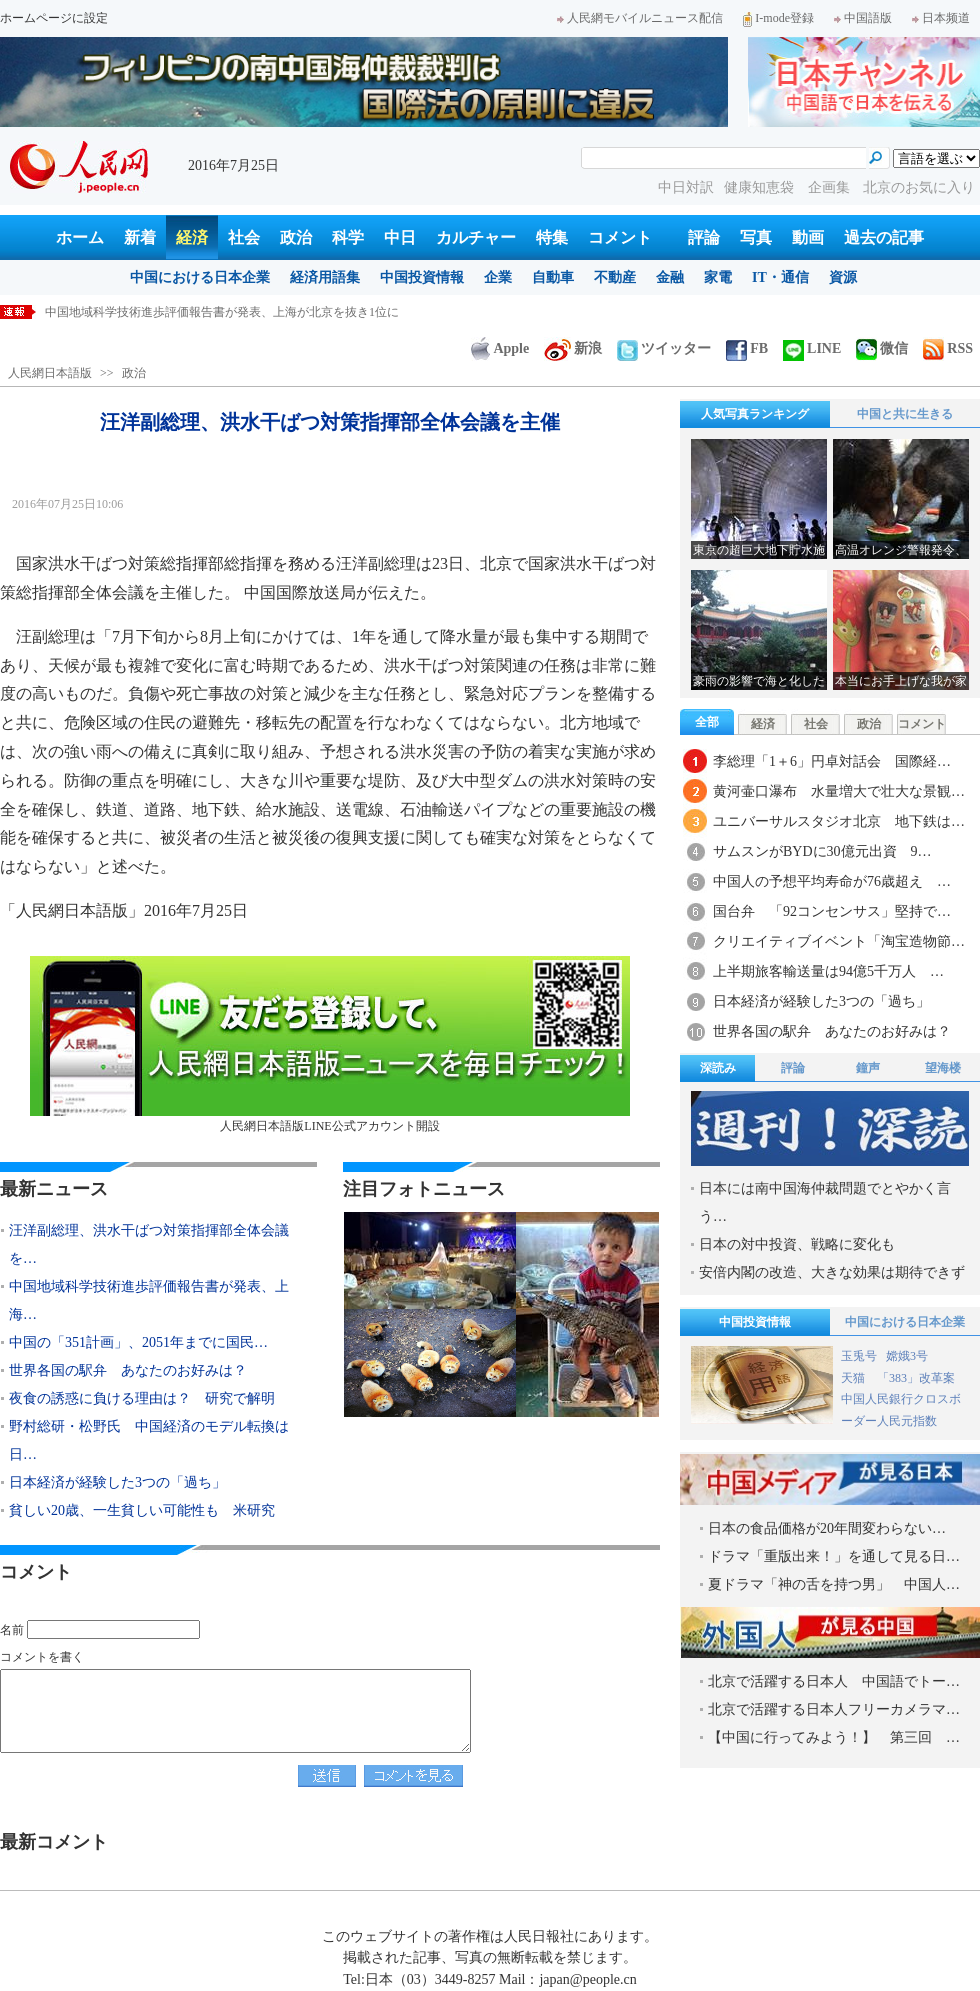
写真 (756, 237)
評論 (704, 237)
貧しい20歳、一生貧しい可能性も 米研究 (142, 1510)
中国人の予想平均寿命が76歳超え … (832, 881)
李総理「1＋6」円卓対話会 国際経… (832, 761)
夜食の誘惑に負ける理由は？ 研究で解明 (142, 1398)
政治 (296, 237)
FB (747, 348)
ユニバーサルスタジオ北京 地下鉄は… (839, 821)
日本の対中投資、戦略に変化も (797, 1244)
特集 (552, 237)
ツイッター (664, 348)
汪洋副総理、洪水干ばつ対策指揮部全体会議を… (149, 1244)
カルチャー (476, 237)
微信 (882, 348)
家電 (718, 277)
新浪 (573, 348)
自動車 (553, 277)
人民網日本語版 (50, 373)
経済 (192, 237)
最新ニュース (54, 1189)
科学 (348, 237)
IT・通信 (780, 277)
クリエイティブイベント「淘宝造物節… (839, 941)
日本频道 (941, 18)
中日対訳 (686, 187)
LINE (812, 348)
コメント (620, 237)
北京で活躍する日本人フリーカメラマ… (834, 1709)
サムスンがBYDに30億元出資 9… (822, 851)
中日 (400, 237)
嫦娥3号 (907, 1356)
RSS (948, 348)
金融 (670, 277)
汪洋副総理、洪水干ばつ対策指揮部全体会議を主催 (183, 312)
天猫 (854, 1378)
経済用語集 (325, 277)
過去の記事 (884, 237)
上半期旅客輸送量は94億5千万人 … (828, 971)
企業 (498, 277)
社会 (244, 237)
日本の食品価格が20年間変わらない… (827, 1528)
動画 (808, 237)
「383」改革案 (916, 1378)
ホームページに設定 (54, 18)
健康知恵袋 (761, 187)
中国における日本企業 (200, 277)
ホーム (80, 237)
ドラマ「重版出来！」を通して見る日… (834, 1556)
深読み (718, 1068)
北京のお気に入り (919, 187)
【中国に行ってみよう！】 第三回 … (834, 1737)
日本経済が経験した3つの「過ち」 (117, 1482)
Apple (500, 348)
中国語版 (863, 18)
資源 (843, 277)
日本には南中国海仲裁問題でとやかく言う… (825, 1202)
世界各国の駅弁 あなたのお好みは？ (128, 1370)
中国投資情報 (422, 277)
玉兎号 (859, 1356)
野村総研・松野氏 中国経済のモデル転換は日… (149, 1440)
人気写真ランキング (755, 414)
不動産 (615, 277)
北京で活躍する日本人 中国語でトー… (834, 1681)
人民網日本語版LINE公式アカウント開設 (330, 1044)
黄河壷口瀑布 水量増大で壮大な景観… (839, 791)
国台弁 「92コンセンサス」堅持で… (832, 911)
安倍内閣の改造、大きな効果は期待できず (832, 1272)
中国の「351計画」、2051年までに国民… (138, 1342)
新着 (140, 237)
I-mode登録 (778, 18)
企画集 (831, 187)
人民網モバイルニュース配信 (640, 18)
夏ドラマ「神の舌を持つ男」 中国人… (834, 1584)
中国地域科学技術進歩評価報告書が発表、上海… (149, 1300)
